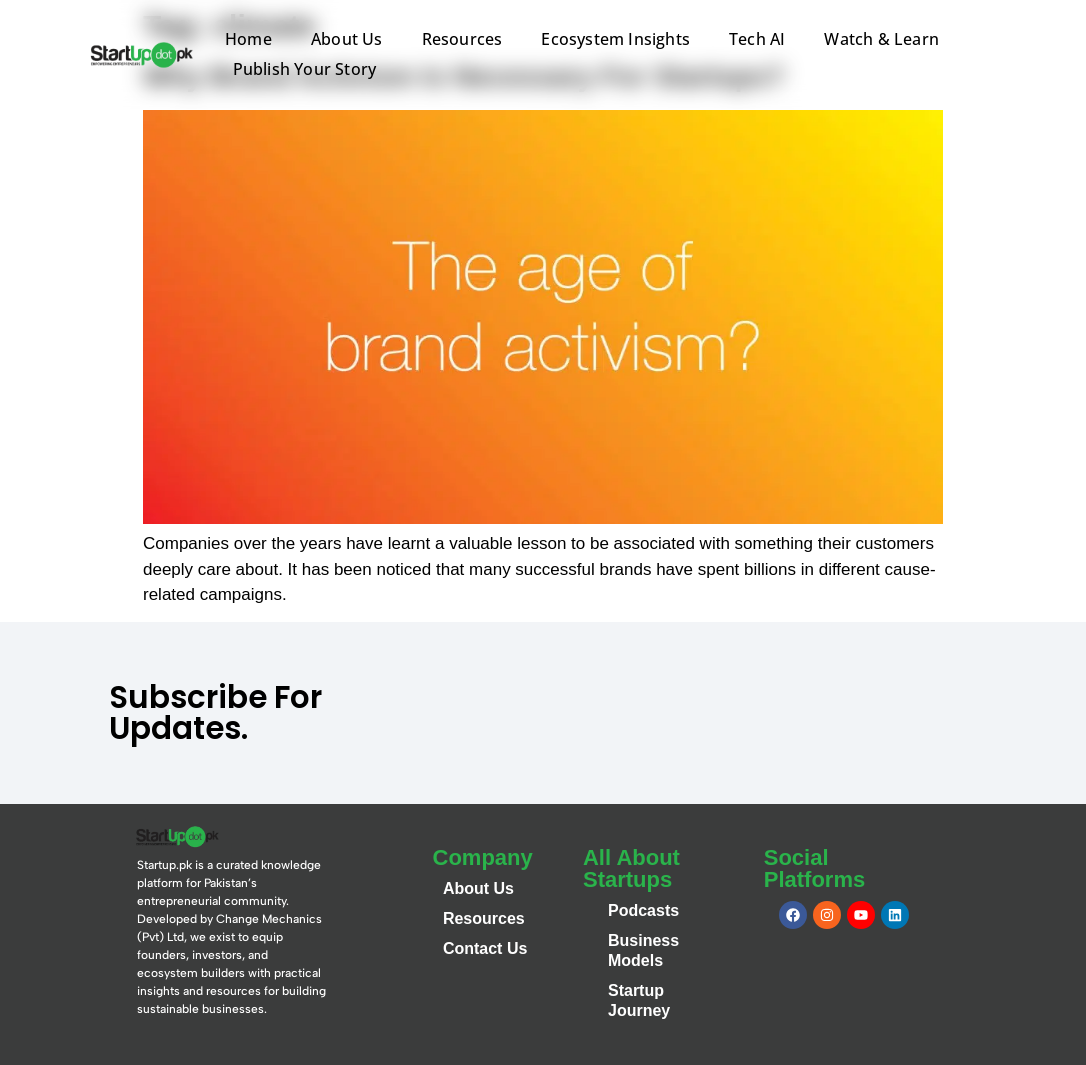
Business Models (643, 950)
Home (248, 39)
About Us (347, 39)
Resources (462, 39)
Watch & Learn (881, 39)
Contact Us (485, 948)
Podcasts (643, 910)
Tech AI (757, 39)
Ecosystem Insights (615, 39)
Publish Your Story (305, 69)
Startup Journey (639, 1000)
